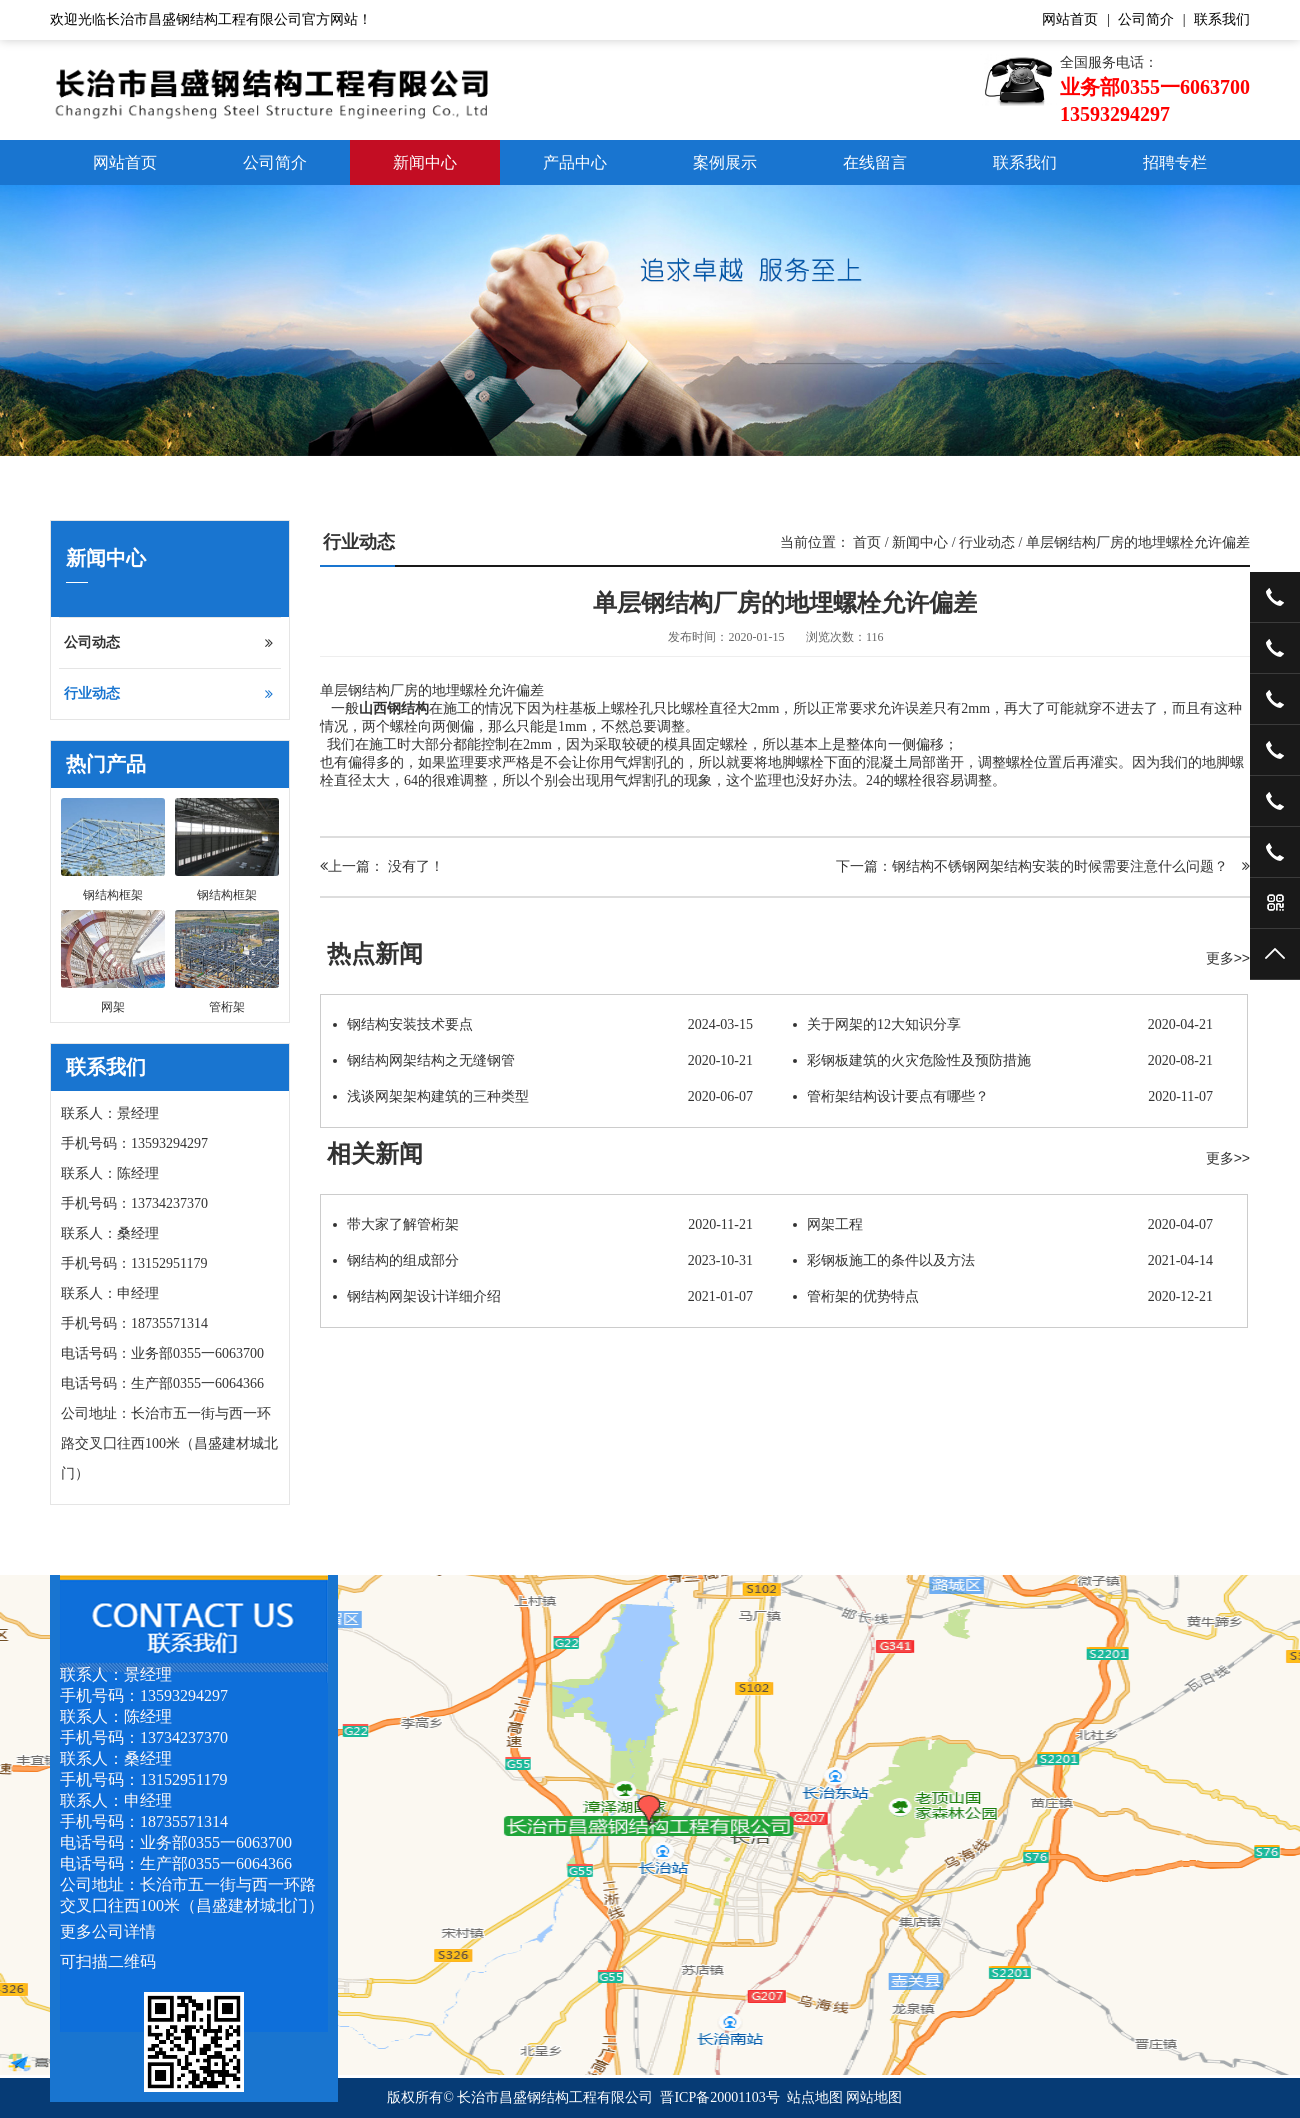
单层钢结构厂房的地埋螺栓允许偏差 (1138, 542)
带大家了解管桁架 (543, 1225)
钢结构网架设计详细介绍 (543, 1297)
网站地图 (874, 2097)
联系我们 (1222, 19)
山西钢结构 (394, 708)
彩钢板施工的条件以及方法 (1003, 1261)
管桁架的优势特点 (1003, 1297)
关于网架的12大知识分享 (1003, 1025)
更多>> (1228, 958)
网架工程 (1003, 1225)
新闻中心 (425, 162)
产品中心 (575, 162)
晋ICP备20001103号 (719, 2097)
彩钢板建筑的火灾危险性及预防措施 (1003, 1061)
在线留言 (875, 162)
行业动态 (168, 694)
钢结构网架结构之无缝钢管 (543, 1061)
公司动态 (168, 643)
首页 (867, 542)
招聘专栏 (1175, 162)
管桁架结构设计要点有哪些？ (1003, 1097)
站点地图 (815, 2097)
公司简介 (1146, 19)
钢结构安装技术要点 (543, 1025)
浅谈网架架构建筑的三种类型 (543, 1097)
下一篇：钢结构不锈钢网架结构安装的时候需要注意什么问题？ (1043, 866)
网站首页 (1070, 19)
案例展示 (725, 162)
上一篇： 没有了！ (382, 866)
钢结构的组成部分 (543, 1261)
